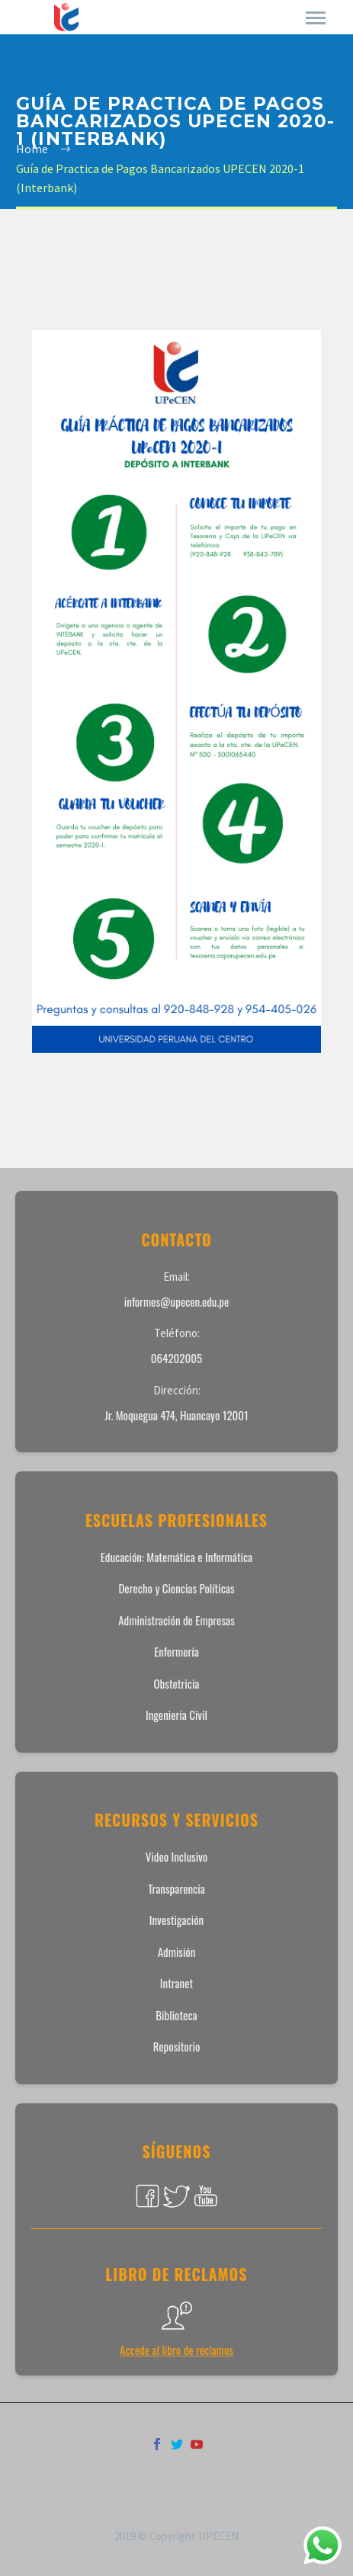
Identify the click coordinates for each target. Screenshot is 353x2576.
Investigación (176, 1919)
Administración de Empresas (176, 1620)
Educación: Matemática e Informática (177, 1556)
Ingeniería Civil (176, 1714)
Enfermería (176, 1651)
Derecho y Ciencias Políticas (176, 1588)
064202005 (176, 1357)
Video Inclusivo (176, 1856)
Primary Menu (316, 17)
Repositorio (177, 2046)
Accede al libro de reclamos (176, 2349)
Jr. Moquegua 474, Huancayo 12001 (176, 1415)
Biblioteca (176, 2015)
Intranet (176, 1983)
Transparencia (176, 1888)
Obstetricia (177, 1683)
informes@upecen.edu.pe (176, 1301)
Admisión (177, 1951)
